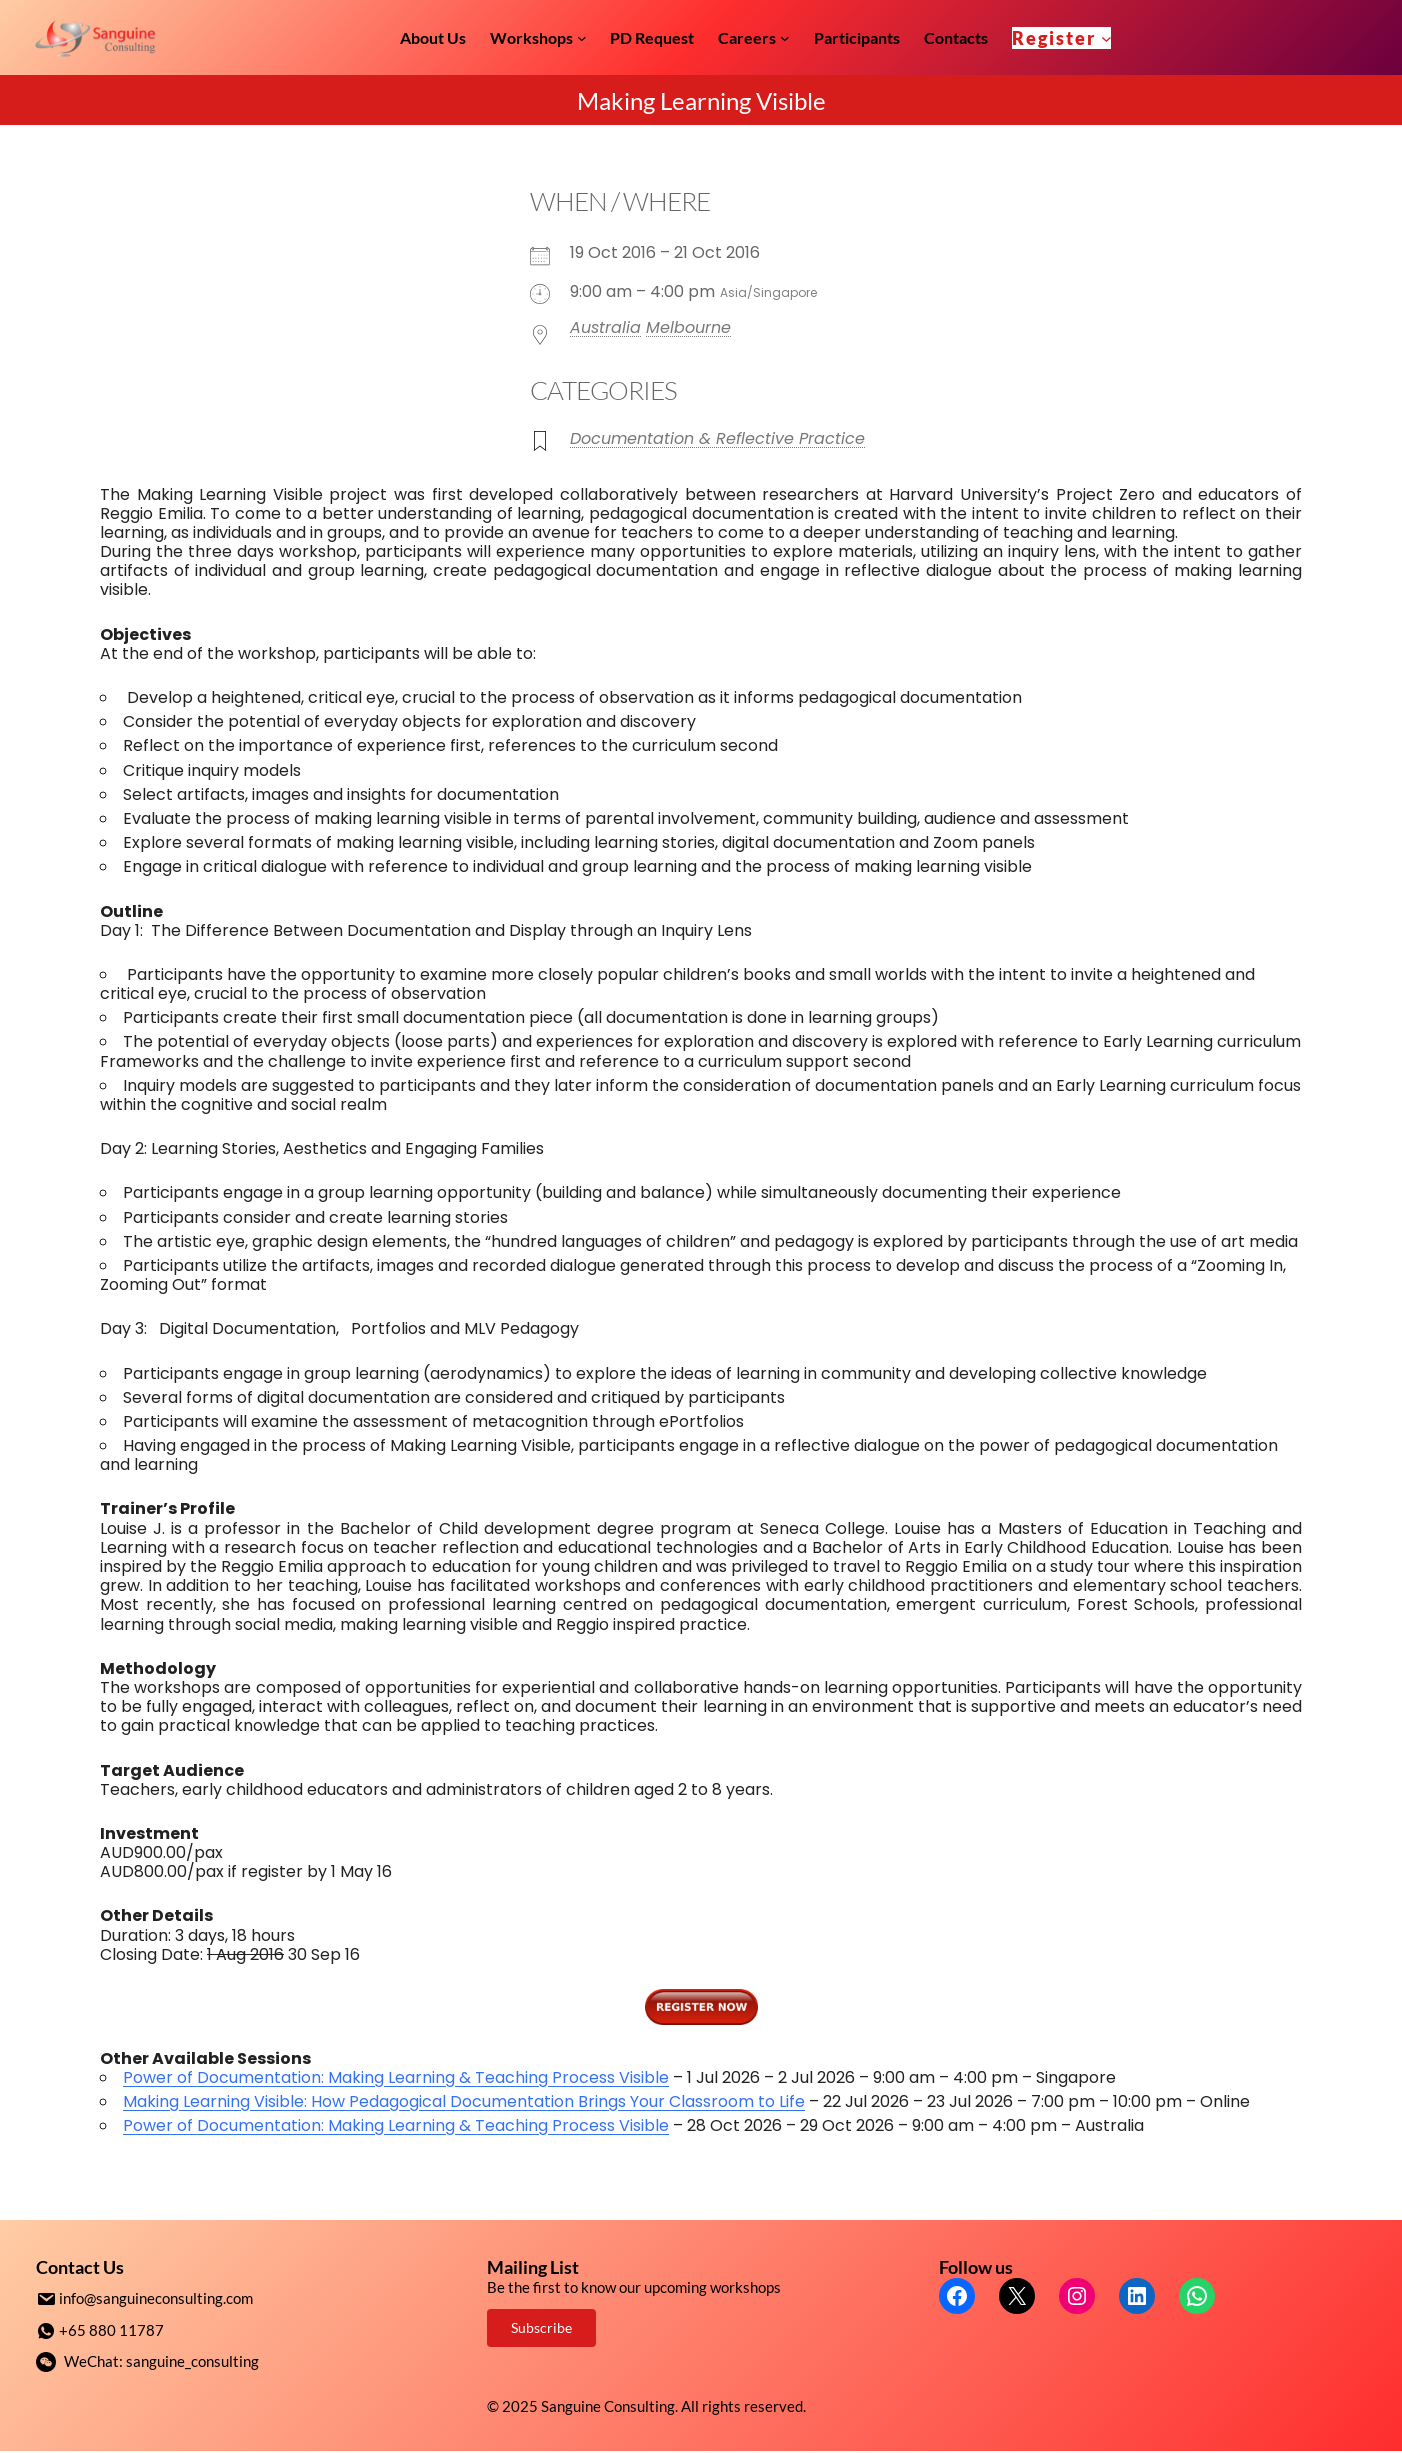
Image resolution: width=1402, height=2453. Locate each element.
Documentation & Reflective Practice (717, 438)
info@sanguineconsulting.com (156, 2298)
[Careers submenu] (785, 38)
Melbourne (688, 327)
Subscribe (541, 2327)
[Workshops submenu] (582, 38)
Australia (605, 327)
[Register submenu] (1106, 37)
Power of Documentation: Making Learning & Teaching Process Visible (396, 2077)
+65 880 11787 (111, 2329)
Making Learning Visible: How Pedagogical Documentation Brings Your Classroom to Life (464, 2101)
